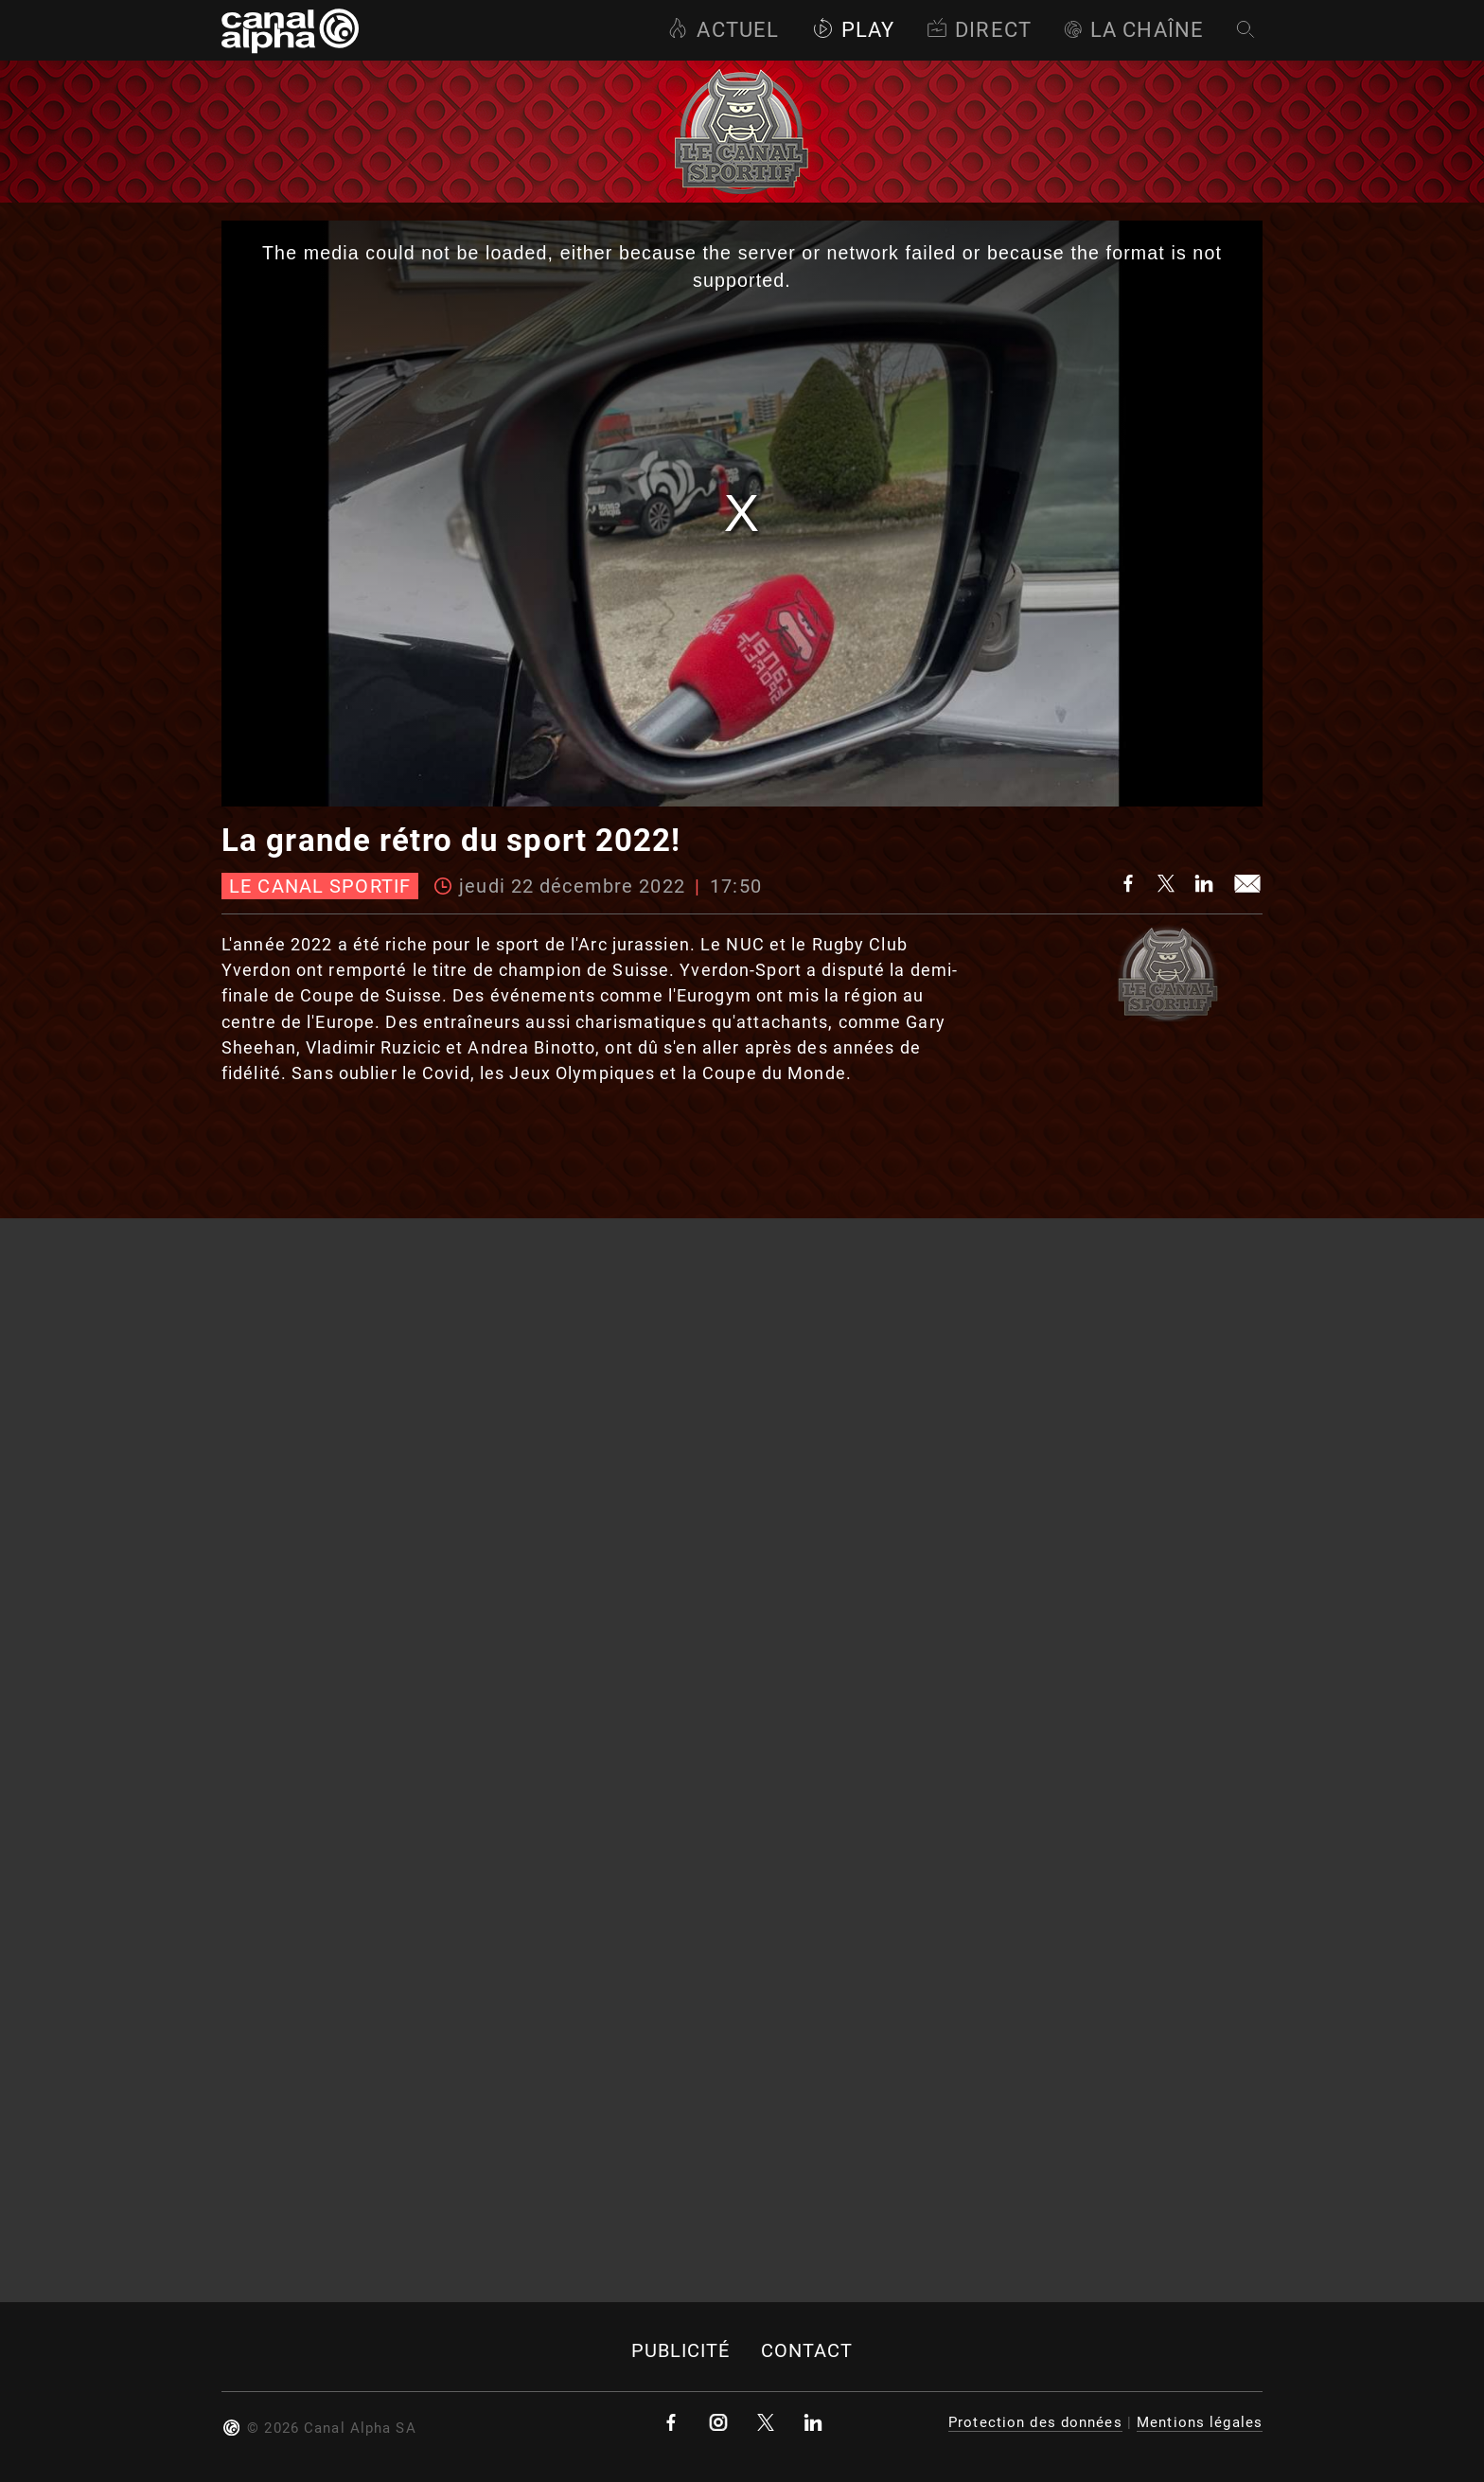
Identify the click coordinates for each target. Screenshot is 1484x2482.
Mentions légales (1200, 2422)
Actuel (723, 30)
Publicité (681, 2351)
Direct (979, 30)
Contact (807, 2351)
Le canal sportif (320, 886)
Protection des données (1035, 2422)
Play (853, 30)
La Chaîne (1134, 30)
